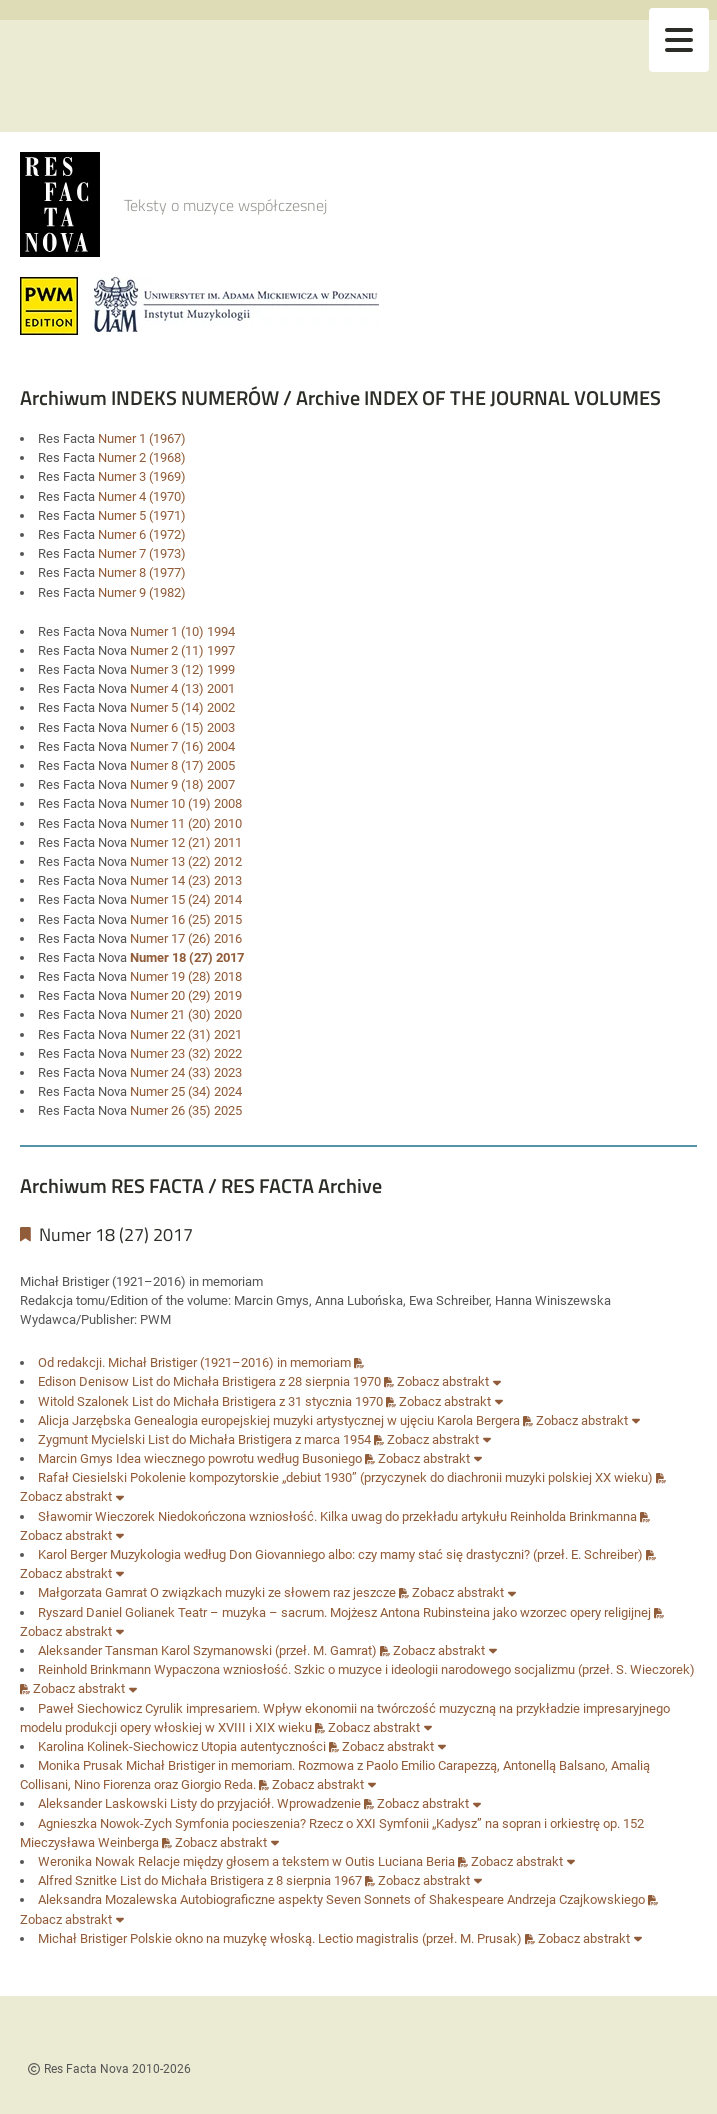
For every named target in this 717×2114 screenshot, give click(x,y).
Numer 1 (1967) (142, 438)
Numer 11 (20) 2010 (186, 823)
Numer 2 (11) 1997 (182, 650)
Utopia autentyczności (270, 1746)
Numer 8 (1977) (142, 572)
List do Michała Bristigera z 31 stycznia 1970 (264, 1401)
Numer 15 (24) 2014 (186, 899)
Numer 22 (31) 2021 (186, 1034)
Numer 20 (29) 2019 (186, 995)
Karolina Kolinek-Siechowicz (118, 1746)
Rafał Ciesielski (82, 1477)
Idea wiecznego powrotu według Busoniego (245, 1458)
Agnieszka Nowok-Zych (105, 1823)
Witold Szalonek (83, 1401)
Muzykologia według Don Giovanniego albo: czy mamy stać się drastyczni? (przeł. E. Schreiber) (383, 1554)
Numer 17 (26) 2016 (186, 938)
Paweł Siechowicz (90, 1708)
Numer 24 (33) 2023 (186, 1072)
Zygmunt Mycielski (91, 1439)
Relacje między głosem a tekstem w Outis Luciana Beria (303, 1861)
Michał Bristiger (82, 1938)
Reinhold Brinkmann (94, 1669)
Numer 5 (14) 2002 (182, 707)
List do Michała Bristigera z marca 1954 (266, 1439)
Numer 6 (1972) (142, 534)
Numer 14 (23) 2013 (186, 880)
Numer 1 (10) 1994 (182, 631)
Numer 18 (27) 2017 (187, 957)
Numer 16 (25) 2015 (186, 919)
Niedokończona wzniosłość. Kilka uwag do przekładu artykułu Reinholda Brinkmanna (404, 1516)
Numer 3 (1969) (142, 476)
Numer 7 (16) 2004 (182, 746)
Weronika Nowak (86, 1861)
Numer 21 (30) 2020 (186, 1014)
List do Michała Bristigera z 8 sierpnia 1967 (247, 1880)
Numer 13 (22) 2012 (186, 861)
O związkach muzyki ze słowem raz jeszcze (279, 1592)
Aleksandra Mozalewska (107, 1899)
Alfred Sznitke (77, 1880)
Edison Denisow (83, 1381)
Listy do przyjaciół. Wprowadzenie (272, 1803)
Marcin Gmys (75, 1458)
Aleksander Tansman (98, 1650)
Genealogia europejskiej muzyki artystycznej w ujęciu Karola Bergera (333, 1420)
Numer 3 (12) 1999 (182, 669)
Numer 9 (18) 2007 (182, 784)
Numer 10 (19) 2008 (186, 803)
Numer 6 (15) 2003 (182, 727)
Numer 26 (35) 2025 (186, 1110)
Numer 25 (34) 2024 (186, 1091)
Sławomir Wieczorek (96, 1516)
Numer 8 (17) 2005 (182, 765)
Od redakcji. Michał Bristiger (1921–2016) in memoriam (201, 1362)
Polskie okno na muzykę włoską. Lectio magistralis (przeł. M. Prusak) (332, 1938)
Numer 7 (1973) (142, 553)
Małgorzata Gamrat (92, 1592)
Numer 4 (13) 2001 (182, 688)
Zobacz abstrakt (449, 1381)
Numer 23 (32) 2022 (186, 1053)
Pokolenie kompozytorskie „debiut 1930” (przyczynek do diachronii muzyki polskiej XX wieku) (398, 1477)
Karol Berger (72, 1554)
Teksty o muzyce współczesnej (225, 205)
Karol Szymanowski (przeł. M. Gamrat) (275, 1650)
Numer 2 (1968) (142, 457)
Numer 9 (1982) (142, 592)
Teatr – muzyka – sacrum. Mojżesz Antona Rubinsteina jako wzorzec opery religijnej (421, 1612)
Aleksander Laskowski (102, 1803)
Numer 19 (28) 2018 (186, 976)
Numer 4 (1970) (142, 496)
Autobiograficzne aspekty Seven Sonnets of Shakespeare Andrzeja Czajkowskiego (419, 1899)
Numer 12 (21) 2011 (186, 842)
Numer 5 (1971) (142, 515)
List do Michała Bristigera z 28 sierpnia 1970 (263, 1381)
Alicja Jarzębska (84, 1420)
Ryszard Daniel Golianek (106, 1612)
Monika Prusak (80, 1765)
